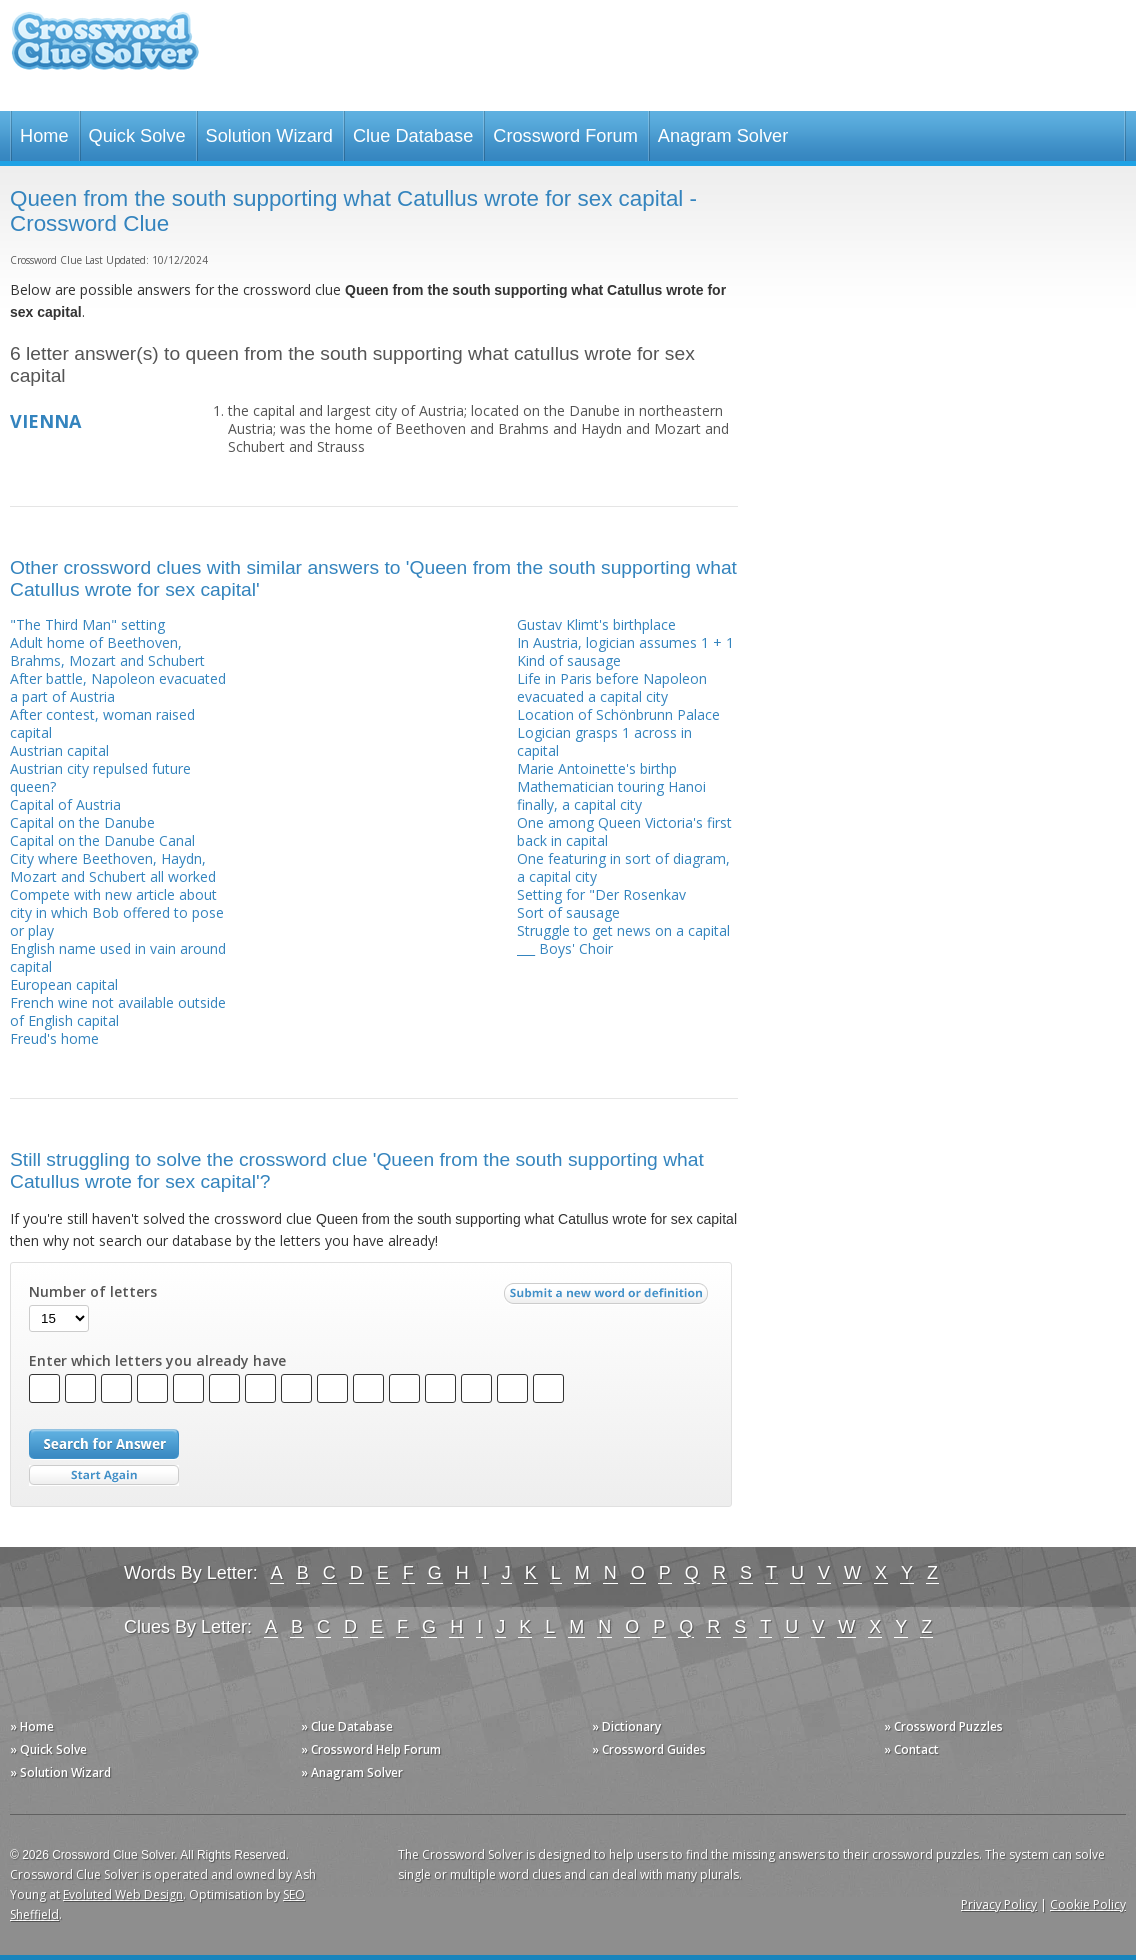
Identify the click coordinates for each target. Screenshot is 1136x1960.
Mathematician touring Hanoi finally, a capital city (611, 795)
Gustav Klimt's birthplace (596, 624)
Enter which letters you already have (157, 1361)
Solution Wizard (269, 136)
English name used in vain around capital (118, 957)
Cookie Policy (1088, 1904)
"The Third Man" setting (87, 624)
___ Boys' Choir (565, 948)
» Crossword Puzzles (943, 1726)
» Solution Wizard (60, 1772)
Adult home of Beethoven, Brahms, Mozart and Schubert (107, 651)
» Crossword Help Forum (371, 1749)
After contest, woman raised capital (102, 723)
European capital (64, 984)
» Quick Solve (48, 1749)
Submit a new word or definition (608, 1298)
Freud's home (54, 1038)
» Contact (911, 1749)
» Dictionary (626, 1726)
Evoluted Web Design (123, 1894)
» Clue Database (347, 1726)
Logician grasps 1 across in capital (604, 741)
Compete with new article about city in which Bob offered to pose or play (117, 912)
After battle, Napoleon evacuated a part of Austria (118, 687)
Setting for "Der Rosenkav (601, 894)
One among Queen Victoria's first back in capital (624, 831)
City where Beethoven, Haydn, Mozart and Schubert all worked (113, 867)
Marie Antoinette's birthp (597, 768)
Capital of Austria (65, 804)
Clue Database (413, 136)
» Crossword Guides (649, 1749)
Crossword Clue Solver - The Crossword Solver (105, 50)
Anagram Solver (723, 136)
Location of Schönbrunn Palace (618, 714)
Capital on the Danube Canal (102, 840)
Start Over (104, 1475)
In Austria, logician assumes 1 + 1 (625, 642)
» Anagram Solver (352, 1772)
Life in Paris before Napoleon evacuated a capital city (612, 687)
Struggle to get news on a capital (623, 930)
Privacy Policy (999, 1904)
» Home (32, 1726)
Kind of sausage (569, 660)
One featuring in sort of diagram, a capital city (623, 867)
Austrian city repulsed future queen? (100, 777)
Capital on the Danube (82, 822)
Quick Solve (137, 136)
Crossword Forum (565, 136)
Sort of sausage (568, 912)
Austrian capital (59, 750)
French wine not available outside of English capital (118, 1011)
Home (44, 136)
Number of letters (93, 1292)
